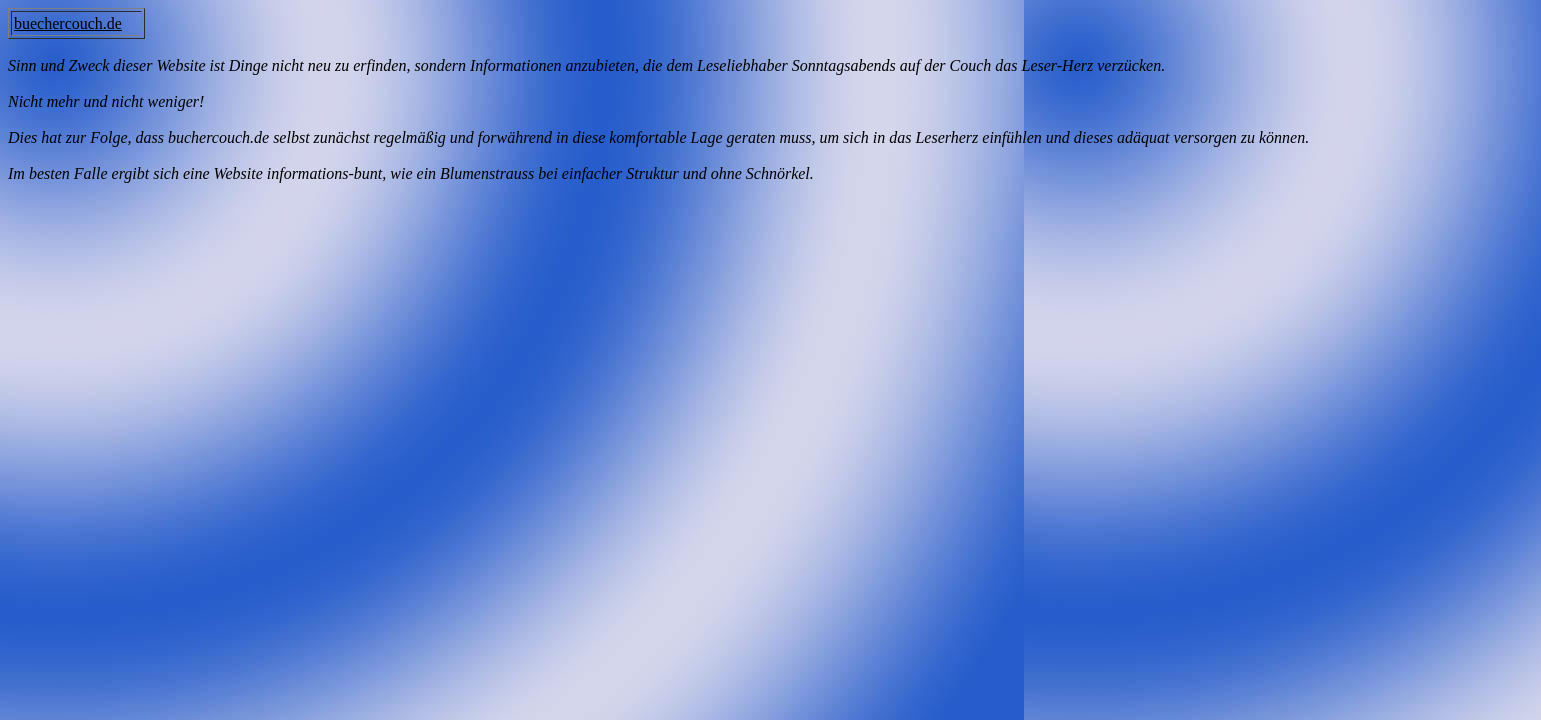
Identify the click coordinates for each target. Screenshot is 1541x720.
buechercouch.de (68, 23)
